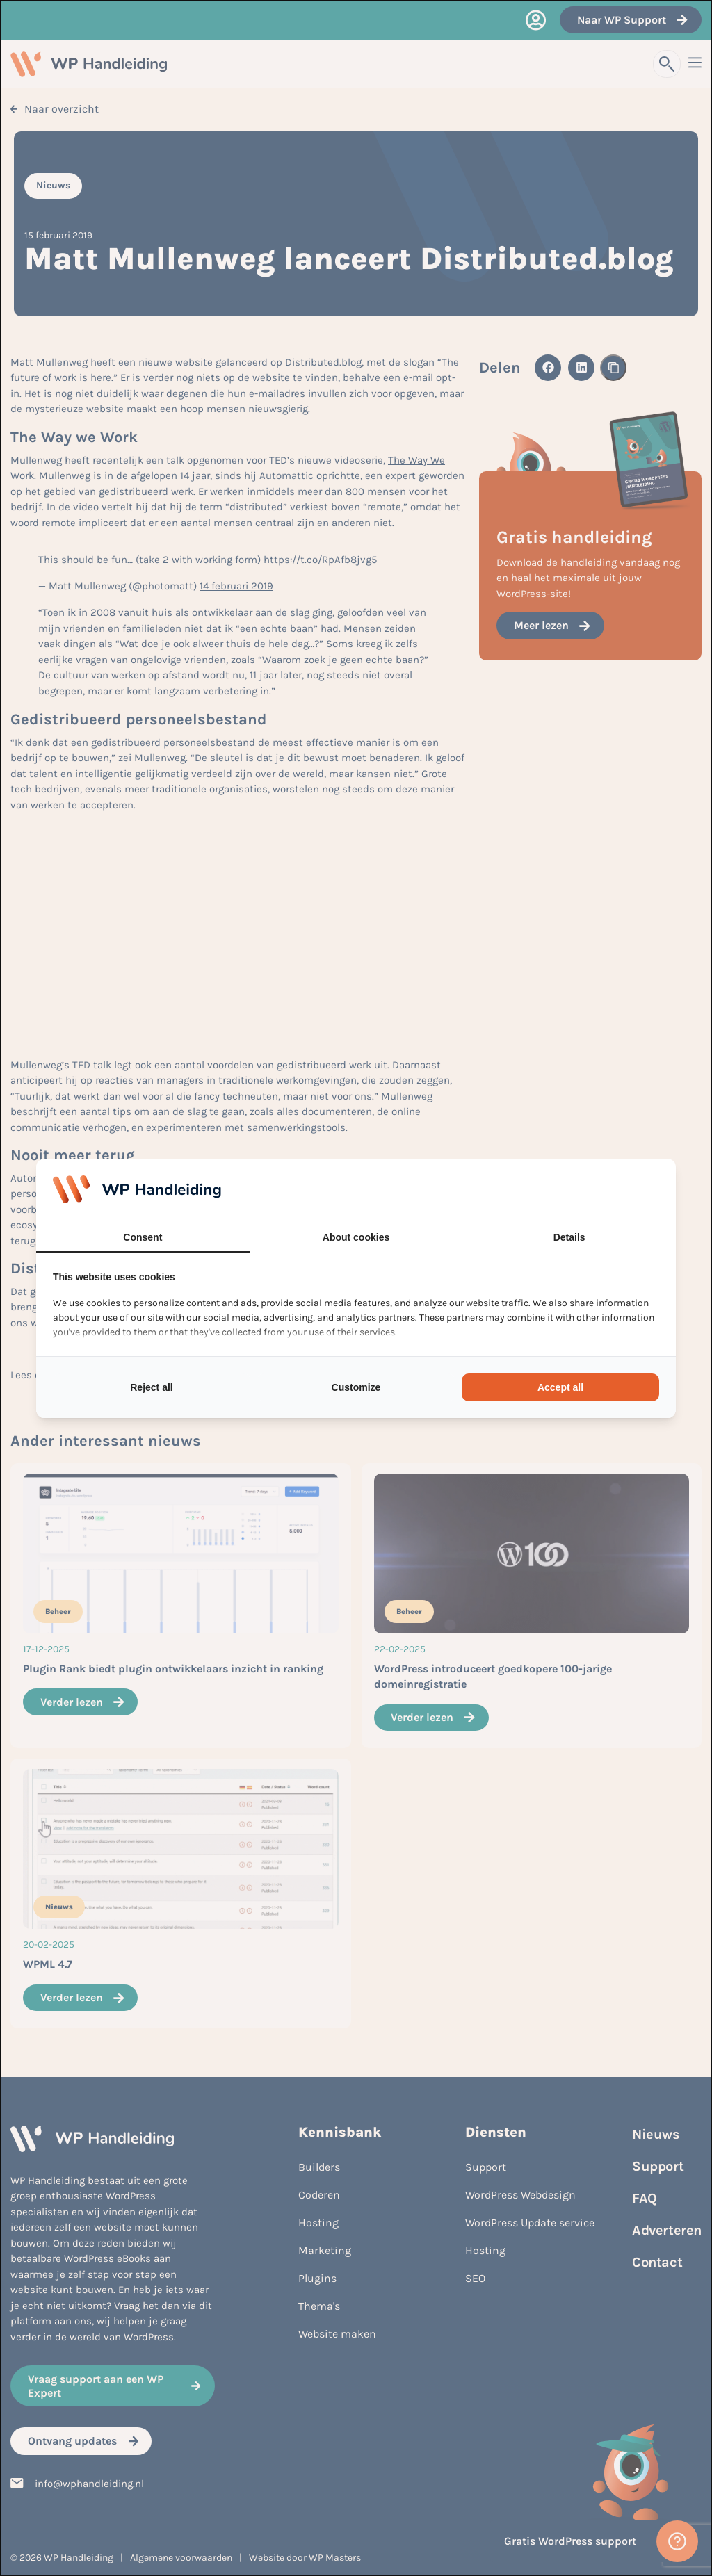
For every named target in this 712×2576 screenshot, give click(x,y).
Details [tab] (569, 1237)
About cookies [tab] (356, 1237)
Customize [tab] (356, 1387)
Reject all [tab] (151, 1387)
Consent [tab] (142, 1237)
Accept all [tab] (560, 1387)
